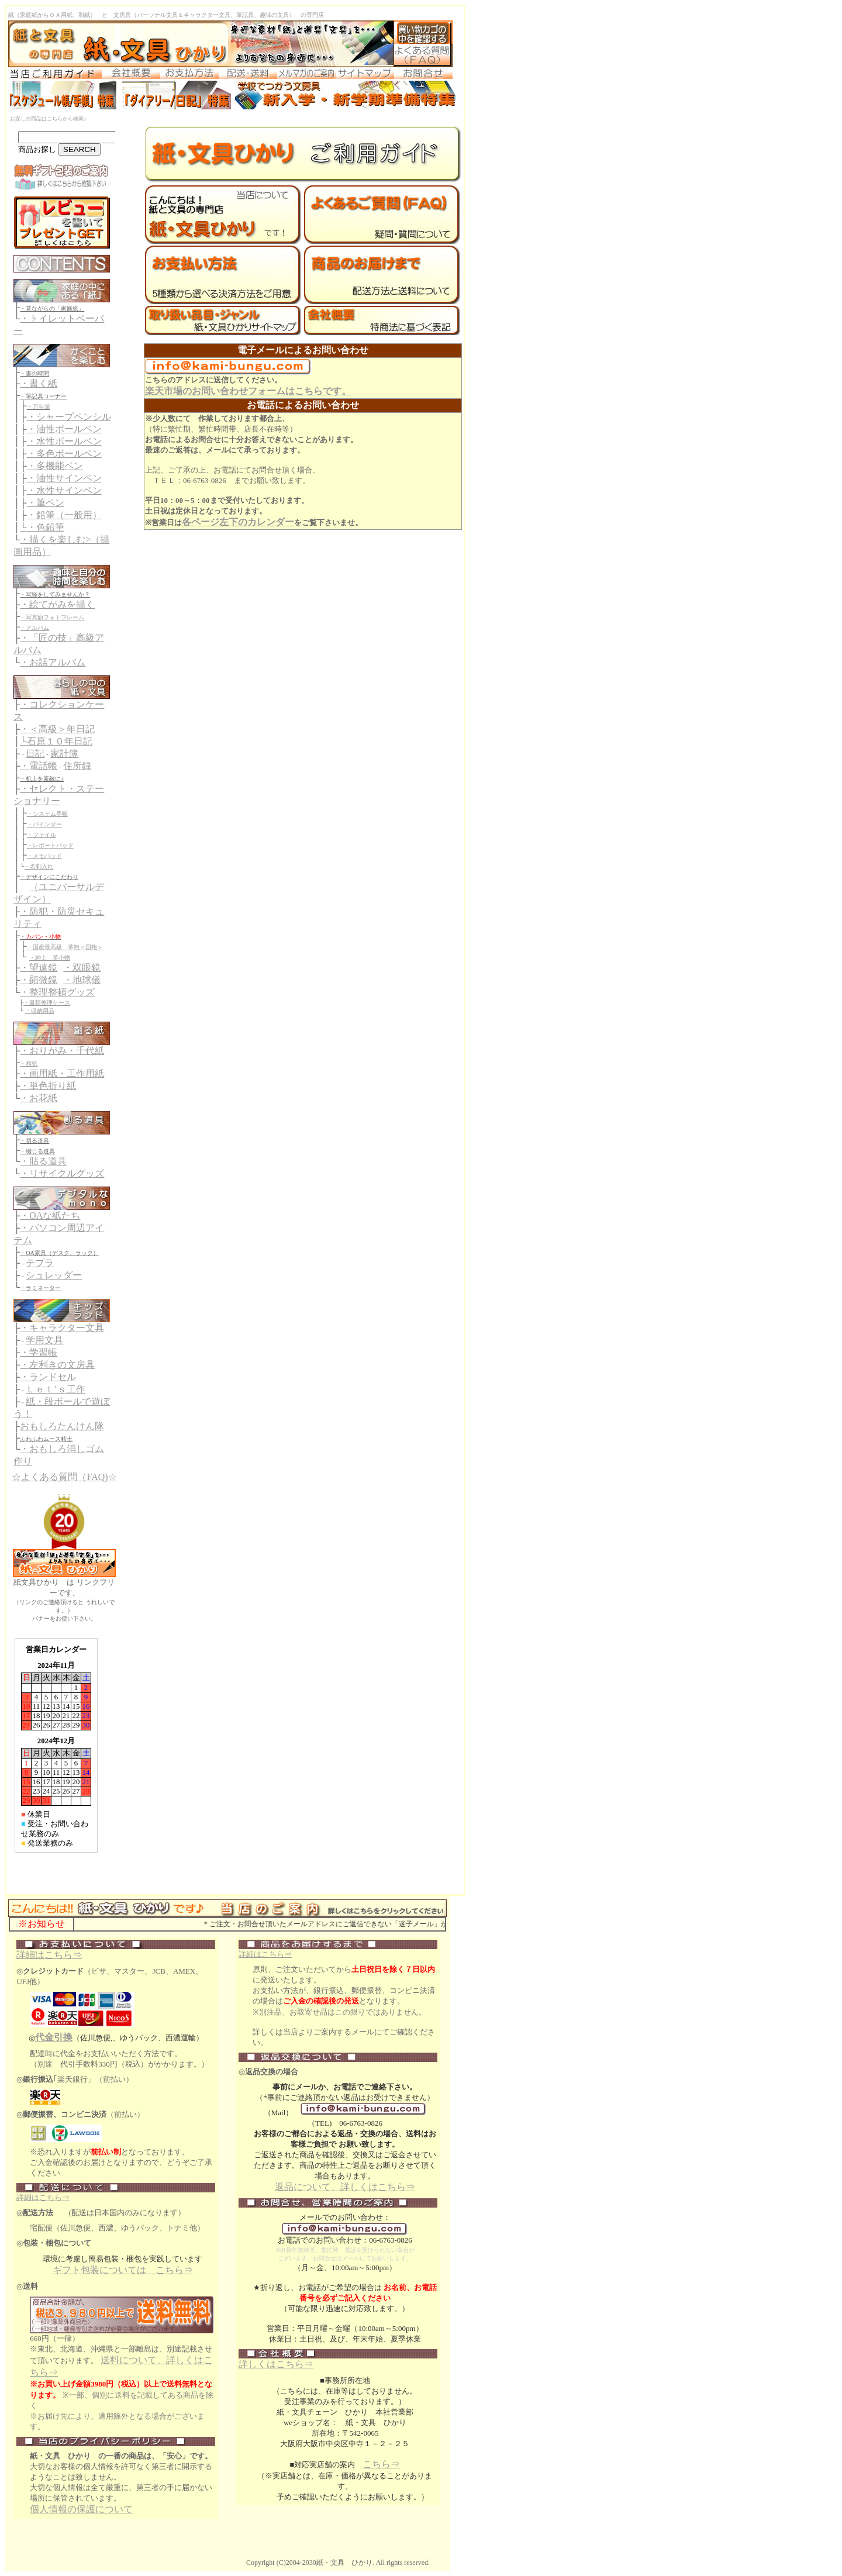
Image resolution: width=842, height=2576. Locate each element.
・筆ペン (45, 503)
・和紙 (28, 1063)
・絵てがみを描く (57, 604)
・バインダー (44, 824)
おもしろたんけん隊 (62, 1426)
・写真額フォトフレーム (52, 617)
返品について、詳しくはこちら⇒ (345, 2187)
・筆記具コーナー (43, 396)
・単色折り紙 (48, 1086)
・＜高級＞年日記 (57, 729)
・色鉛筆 (45, 527)
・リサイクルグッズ (62, 1173)
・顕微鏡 (38, 980)
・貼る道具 (43, 1161)
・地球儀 (82, 980)
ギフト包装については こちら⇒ (123, 2270)
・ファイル (41, 835)
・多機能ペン (55, 466)
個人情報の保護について (81, 2509)
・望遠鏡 (38, 968)
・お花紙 (38, 1098)
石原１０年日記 (59, 741)
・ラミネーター (40, 1288)
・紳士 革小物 (49, 957)
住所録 (77, 766)
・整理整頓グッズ (57, 992)
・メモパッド (44, 856)
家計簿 (64, 753)
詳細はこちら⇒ (49, 1955)
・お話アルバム (52, 662)
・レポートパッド (50, 845)
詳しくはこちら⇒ (276, 2364)
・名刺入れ (38, 866)
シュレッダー (54, 1275)
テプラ (40, 1263)
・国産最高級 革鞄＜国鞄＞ (65, 947)
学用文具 (44, 1340)
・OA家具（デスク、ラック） (59, 1253)
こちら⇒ (381, 2464)
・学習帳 (38, 1352)
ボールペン (78, 429)
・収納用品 (39, 1011)
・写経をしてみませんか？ (55, 594)
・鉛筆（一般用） (64, 515)
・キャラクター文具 (62, 1328)
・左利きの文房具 (57, 1365)
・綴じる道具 (37, 1151)
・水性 (41, 441)
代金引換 (54, 2037)
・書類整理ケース (46, 1002)
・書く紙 (38, 383)
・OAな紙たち (50, 1215)
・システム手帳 (47, 814)
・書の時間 (34, 373)
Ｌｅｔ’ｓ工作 (55, 1389)
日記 (35, 753)
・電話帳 (38, 766)
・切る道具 (34, 1140)
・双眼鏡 (82, 968)
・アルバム (34, 628)
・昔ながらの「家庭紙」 (52, 308)
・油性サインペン (64, 478)
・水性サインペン (64, 490)
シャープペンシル (73, 417)
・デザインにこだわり (49, 877)
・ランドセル (48, 1377)
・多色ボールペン (64, 453)
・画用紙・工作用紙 (62, 1073)
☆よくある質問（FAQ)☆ (64, 1477)
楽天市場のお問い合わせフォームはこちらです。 (248, 391)
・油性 (41, 429)
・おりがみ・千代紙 (62, 1051)
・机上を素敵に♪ (42, 778)
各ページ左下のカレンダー (238, 522)
